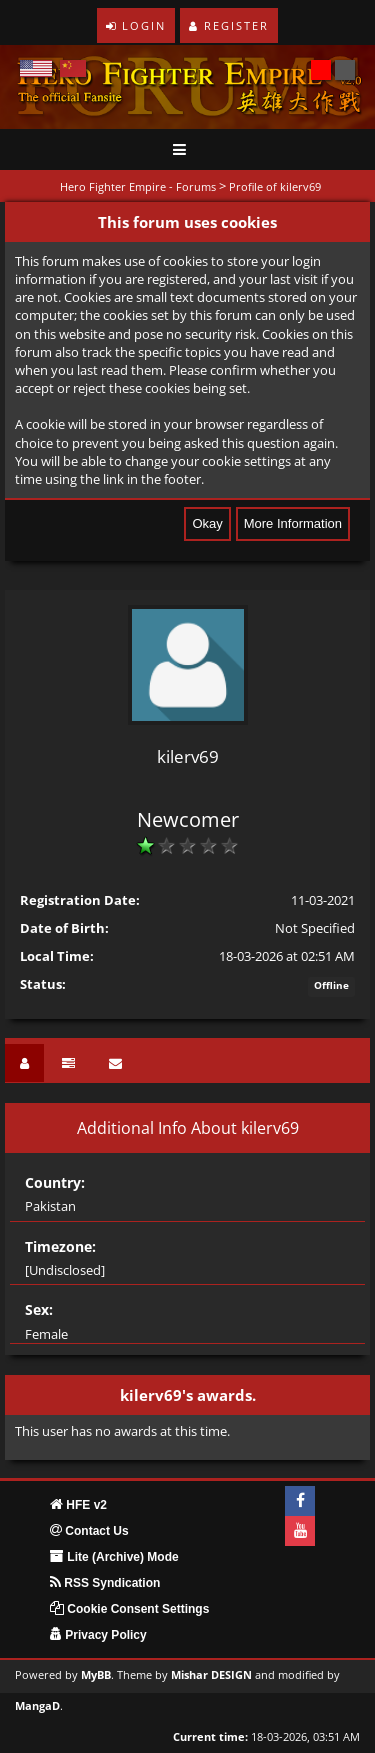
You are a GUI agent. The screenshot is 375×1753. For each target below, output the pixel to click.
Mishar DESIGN (211, 1675)
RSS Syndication (105, 1583)
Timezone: (60, 1246)
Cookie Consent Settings (129, 1609)
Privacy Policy (98, 1635)
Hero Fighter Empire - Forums (138, 186)
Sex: (39, 1309)
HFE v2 (78, 1505)
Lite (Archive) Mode (114, 1557)
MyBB (96, 1675)
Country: (55, 1182)
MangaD (37, 1706)
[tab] (24, 1063)
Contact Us (89, 1531)
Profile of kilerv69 (275, 186)
